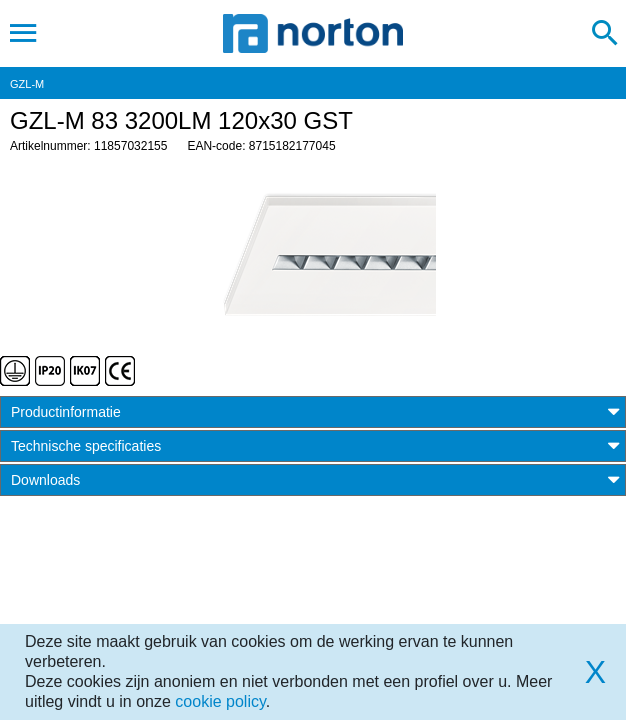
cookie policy (220, 701)
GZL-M (27, 84)
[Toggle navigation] (23, 33)
